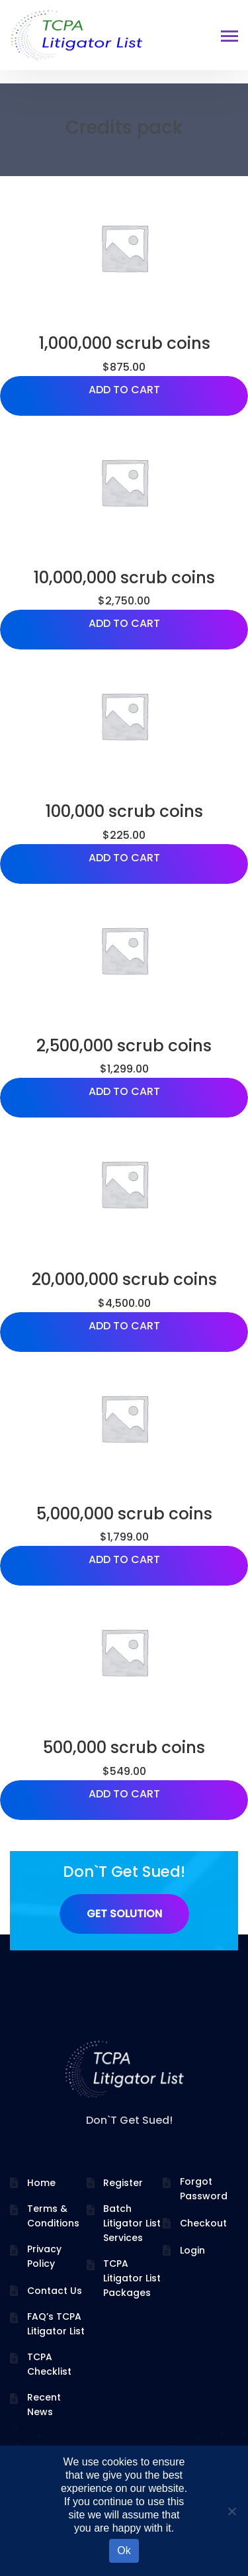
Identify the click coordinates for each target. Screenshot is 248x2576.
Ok (123, 2550)
